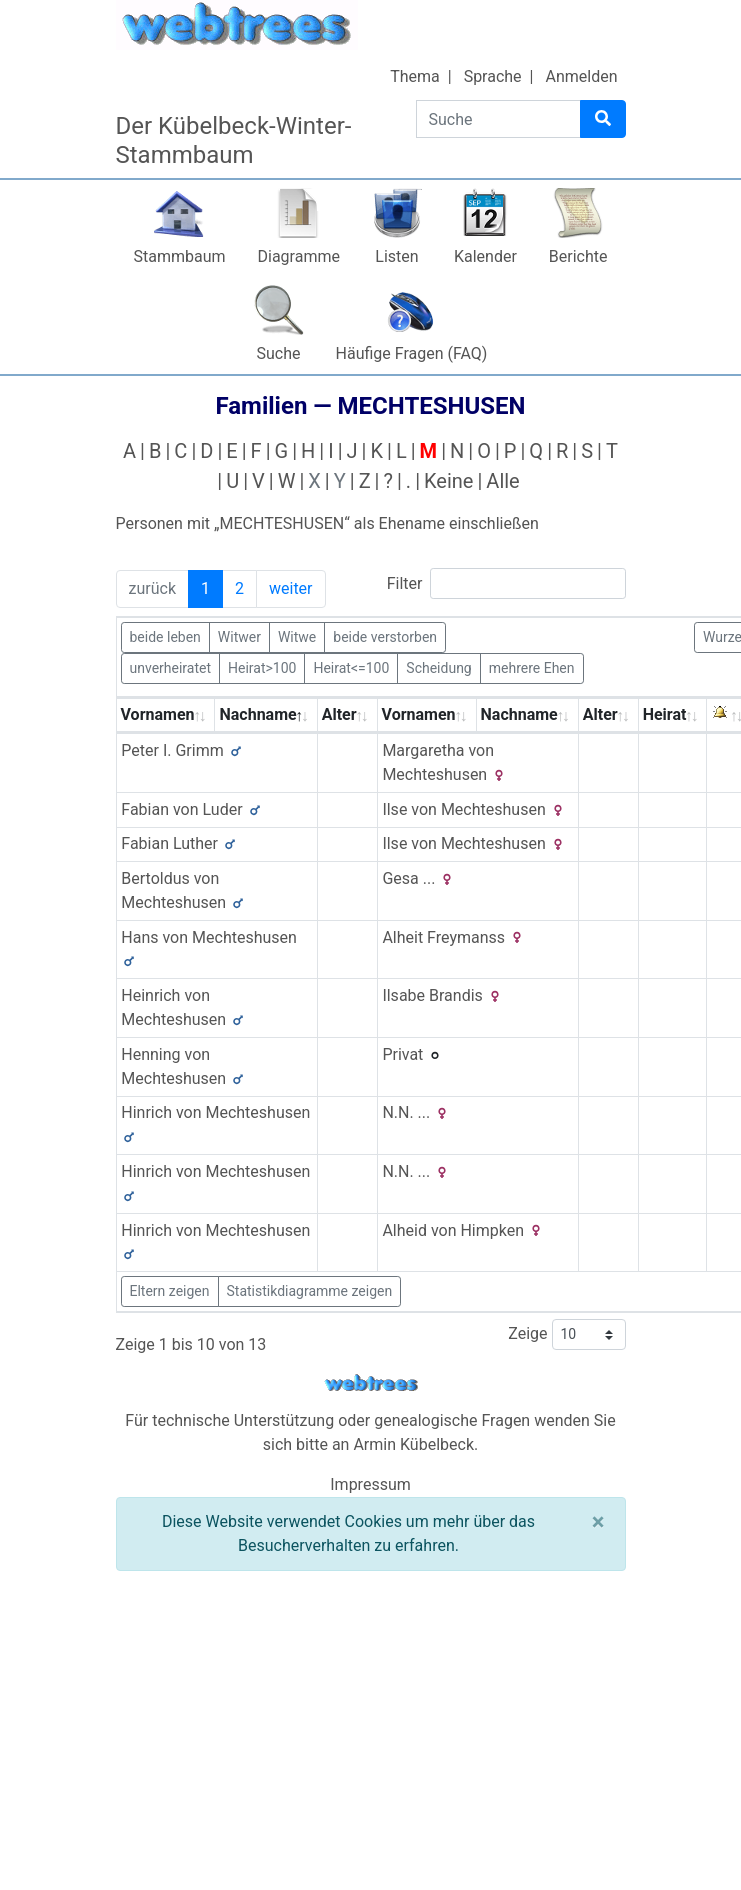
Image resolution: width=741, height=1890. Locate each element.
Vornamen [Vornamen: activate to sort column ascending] (158, 714)
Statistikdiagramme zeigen (310, 1291)
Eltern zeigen (170, 1291)
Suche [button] (279, 353)
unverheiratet (171, 667)
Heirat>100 (262, 667)
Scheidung (438, 667)
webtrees (371, 1383)
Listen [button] (396, 256)
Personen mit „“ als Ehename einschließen (327, 523)
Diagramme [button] (299, 256)
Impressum (370, 1484)
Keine (448, 481)
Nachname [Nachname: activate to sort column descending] (257, 714)
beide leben (165, 636)
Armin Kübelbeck (413, 1444)
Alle (502, 481)
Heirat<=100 (351, 667)
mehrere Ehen (532, 667)
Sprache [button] (493, 76)
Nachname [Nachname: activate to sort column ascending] (519, 714)
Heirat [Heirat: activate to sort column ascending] (665, 714)
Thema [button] (415, 76)
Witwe (297, 636)
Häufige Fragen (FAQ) (412, 353)
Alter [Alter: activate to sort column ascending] (339, 714)
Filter (506, 583)
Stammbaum (179, 256)
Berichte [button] (578, 256)
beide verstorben (385, 636)
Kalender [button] (485, 256)
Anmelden (581, 76)
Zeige (566, 1334)
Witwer (239, 636)
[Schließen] (598, 1522)
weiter (291, 588)
